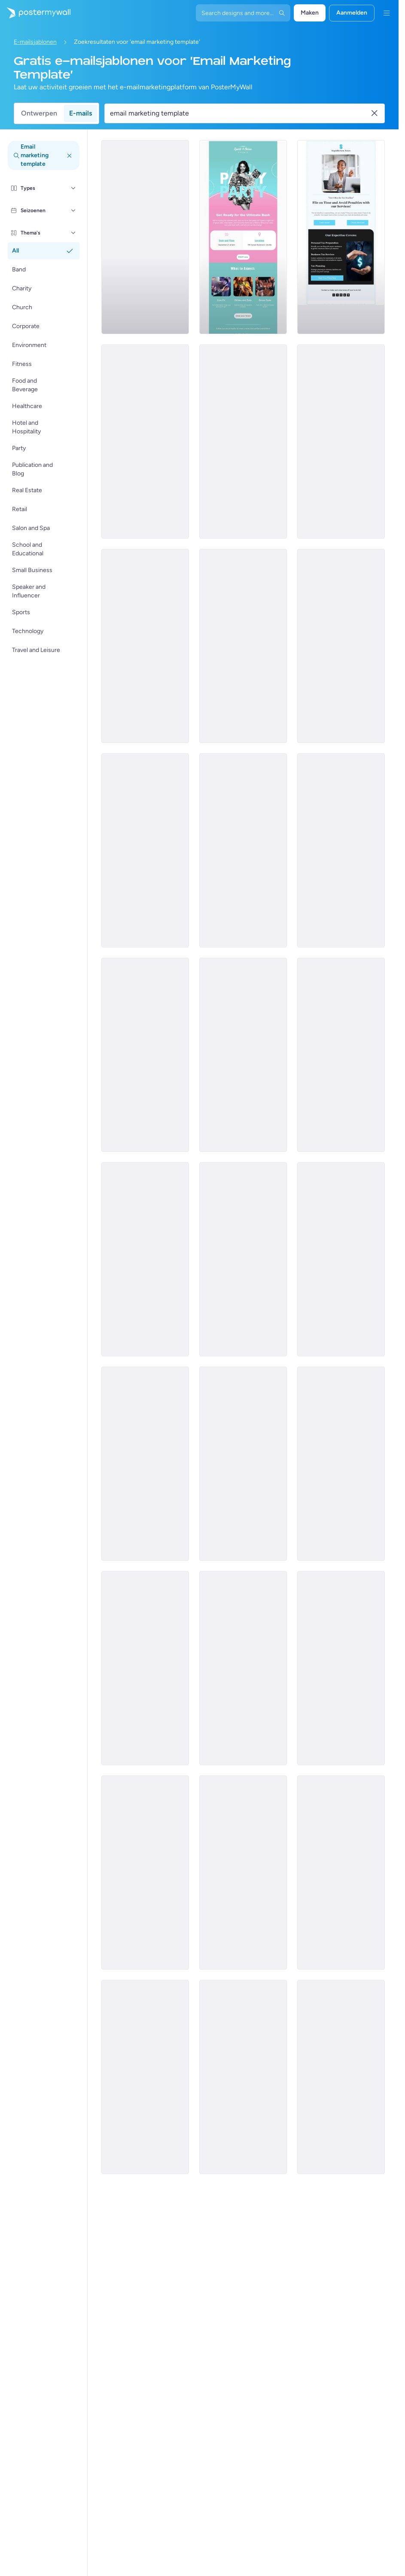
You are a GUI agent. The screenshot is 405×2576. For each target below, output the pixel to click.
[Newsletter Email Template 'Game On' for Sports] (341, 2077)
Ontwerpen (39, 113)
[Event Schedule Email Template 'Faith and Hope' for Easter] (243, 2077)
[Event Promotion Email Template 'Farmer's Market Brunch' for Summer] (243, 850)
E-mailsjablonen (35, 42)
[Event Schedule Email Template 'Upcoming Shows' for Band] (145, 1668)
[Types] (73, 188)
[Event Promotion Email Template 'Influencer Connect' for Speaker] (145, 2077)
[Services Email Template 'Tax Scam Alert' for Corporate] (341, 646)
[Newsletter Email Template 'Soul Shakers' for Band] (341, 850)
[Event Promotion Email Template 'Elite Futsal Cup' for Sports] (243, 1668)
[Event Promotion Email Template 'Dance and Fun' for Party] (341, 1872)
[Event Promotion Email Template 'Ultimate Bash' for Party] (243, 237)
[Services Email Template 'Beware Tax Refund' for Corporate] (145, 646)
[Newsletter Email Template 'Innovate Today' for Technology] (243, 1872)
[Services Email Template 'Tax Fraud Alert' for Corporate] (145, 850)
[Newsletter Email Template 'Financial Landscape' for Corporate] (341, 1668)
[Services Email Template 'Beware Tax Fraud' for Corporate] (243, 441)
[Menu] (387, 13)
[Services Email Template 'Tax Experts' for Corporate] (145, 237)
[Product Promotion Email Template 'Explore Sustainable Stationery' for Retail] (243, 1259)
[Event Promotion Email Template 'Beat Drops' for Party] (145, 1464)
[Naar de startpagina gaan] (35, 12)
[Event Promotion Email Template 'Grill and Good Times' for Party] (341, 1259)
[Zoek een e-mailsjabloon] (239, 113)
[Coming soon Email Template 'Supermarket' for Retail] (145, 1055)
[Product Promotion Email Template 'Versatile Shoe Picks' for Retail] (341, 1055)
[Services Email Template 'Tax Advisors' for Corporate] (341, 441)
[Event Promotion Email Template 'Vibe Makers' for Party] (243, 1464)
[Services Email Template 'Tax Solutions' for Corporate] (145, 441)
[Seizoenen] (73, 210)
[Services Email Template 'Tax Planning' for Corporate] (341, 237)
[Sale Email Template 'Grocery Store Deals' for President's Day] (145, 1259)
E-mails (80, 113)
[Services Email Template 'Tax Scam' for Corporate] (243, 646)
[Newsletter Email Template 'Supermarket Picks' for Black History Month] (243, 1055)
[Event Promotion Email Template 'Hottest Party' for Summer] (341, 1464)
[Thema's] (73, 232)
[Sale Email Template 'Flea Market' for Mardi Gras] (145, 1872)
